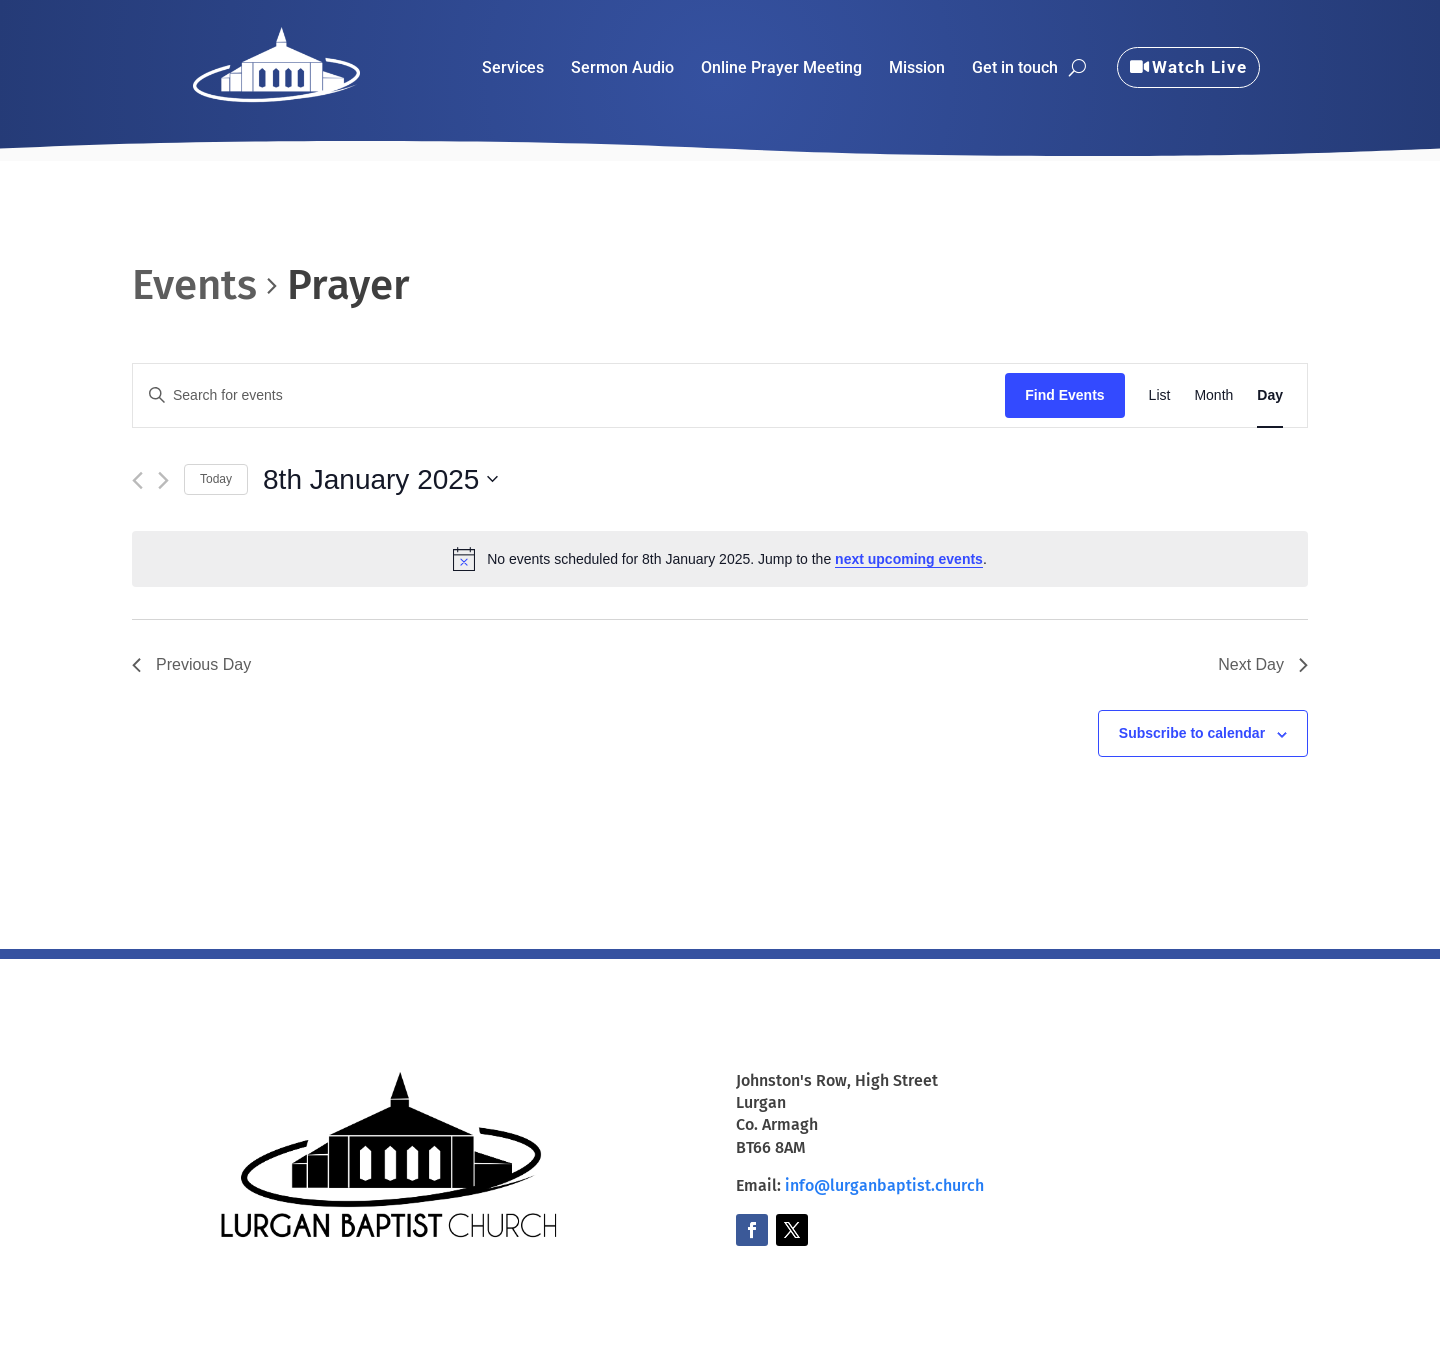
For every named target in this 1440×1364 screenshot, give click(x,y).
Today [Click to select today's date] (216, 479)
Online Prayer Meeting (781, 69)
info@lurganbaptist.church (884, 1185)
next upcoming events (909, 559)
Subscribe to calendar (1192, 733)
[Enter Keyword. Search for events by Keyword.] (569, 395)
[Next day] (163, 480)
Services (513, 69)
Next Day (1263, 664)
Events (194, 285)
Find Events (1064, 395)
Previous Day (191, 664)
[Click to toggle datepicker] (380, 480)
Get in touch (1015, 69)
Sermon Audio (622, 69)
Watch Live (1199, 67)
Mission (917, 69)
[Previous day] (137, 480)
